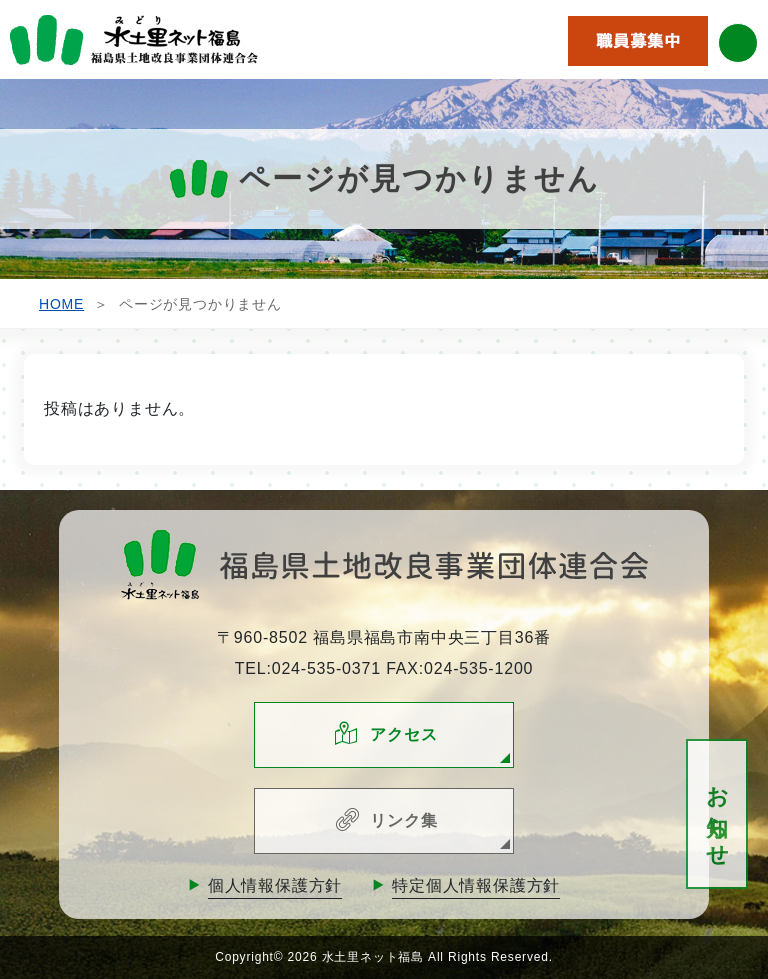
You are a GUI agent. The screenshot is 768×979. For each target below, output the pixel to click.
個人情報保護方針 (275, 885)
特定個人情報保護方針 (476, 885)
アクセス (403, 734)
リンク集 (403, 820)
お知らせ (717, 814)
